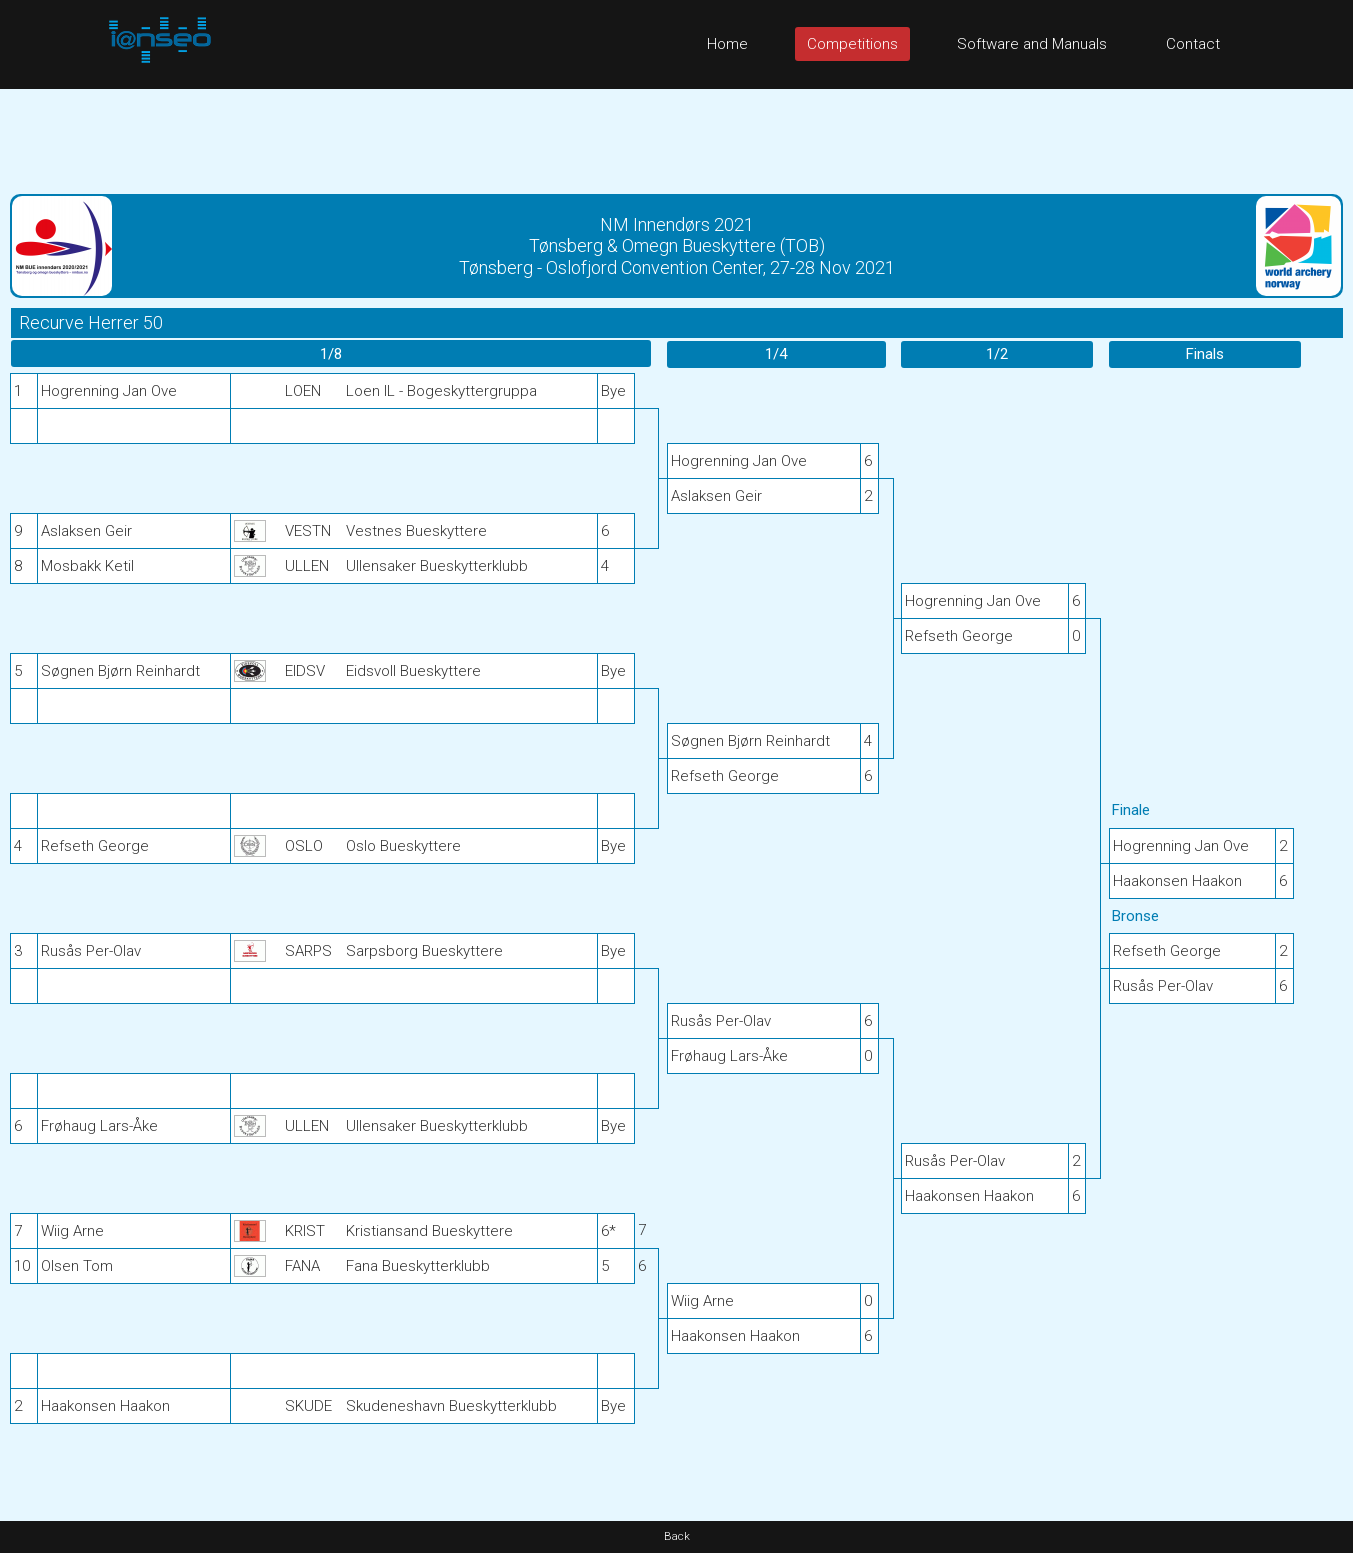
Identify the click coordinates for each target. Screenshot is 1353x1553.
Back (677, 1536)
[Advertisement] (677, 134)
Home (727, 44)
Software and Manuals (1032, 44)
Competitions (852, 44)
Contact (1193, 44)
